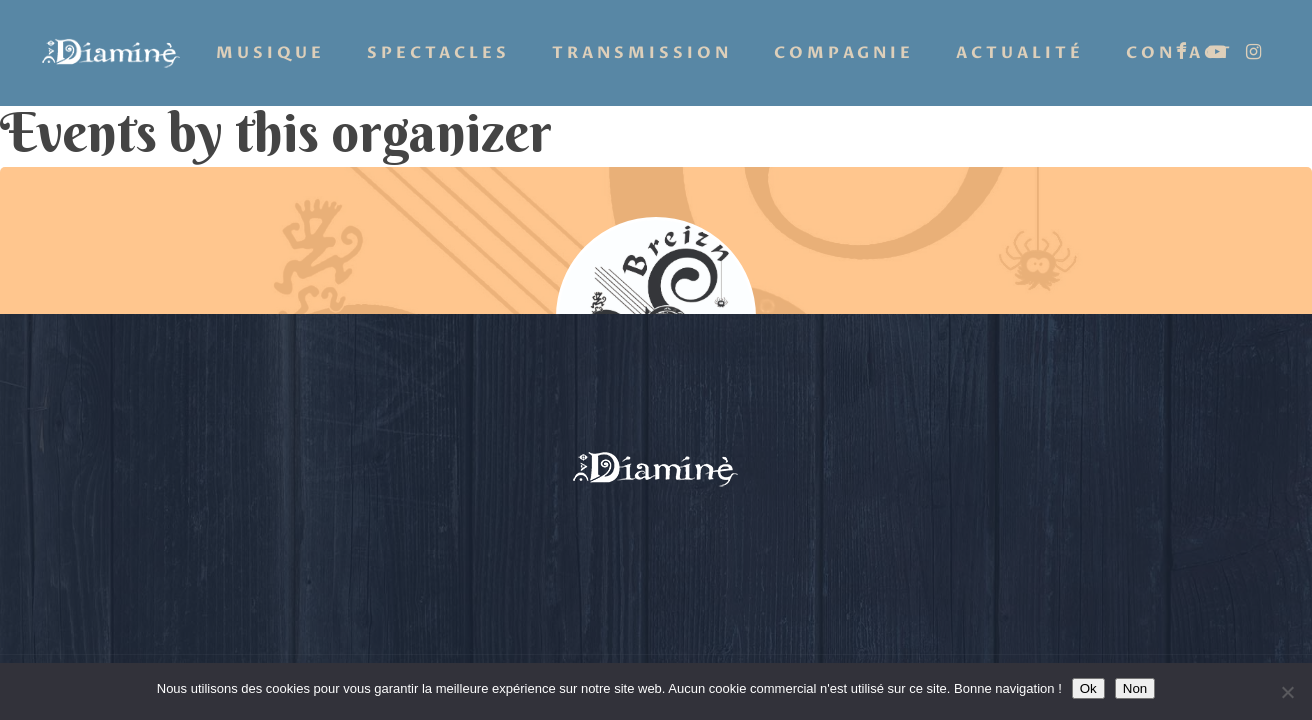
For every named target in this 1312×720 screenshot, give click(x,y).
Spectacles (438, 53)
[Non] (1287, 692)
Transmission (642, 53)
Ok (1088, 688)
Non (1135, 688)
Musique (270, 53)
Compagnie (844, 53)
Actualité (1020, 53)
